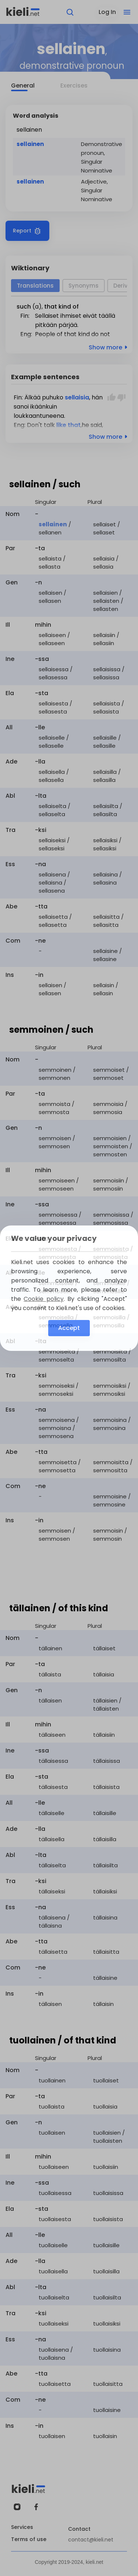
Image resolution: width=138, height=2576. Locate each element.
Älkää (32, 397)
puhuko (52, 397)
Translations (35, 285)
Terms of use (28, 2539)
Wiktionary (30, 268)
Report (27, 231)
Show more (109, 347)
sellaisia (77, 397)
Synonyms (83, 285)
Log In (107, 12)
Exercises (74, 85)
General (23, 85)
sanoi (21, 406)
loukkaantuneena (39, 416)
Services (22, 2527)
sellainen (30, 144)
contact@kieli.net (90, 2539)
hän (97, 397)
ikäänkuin (43, 406)
